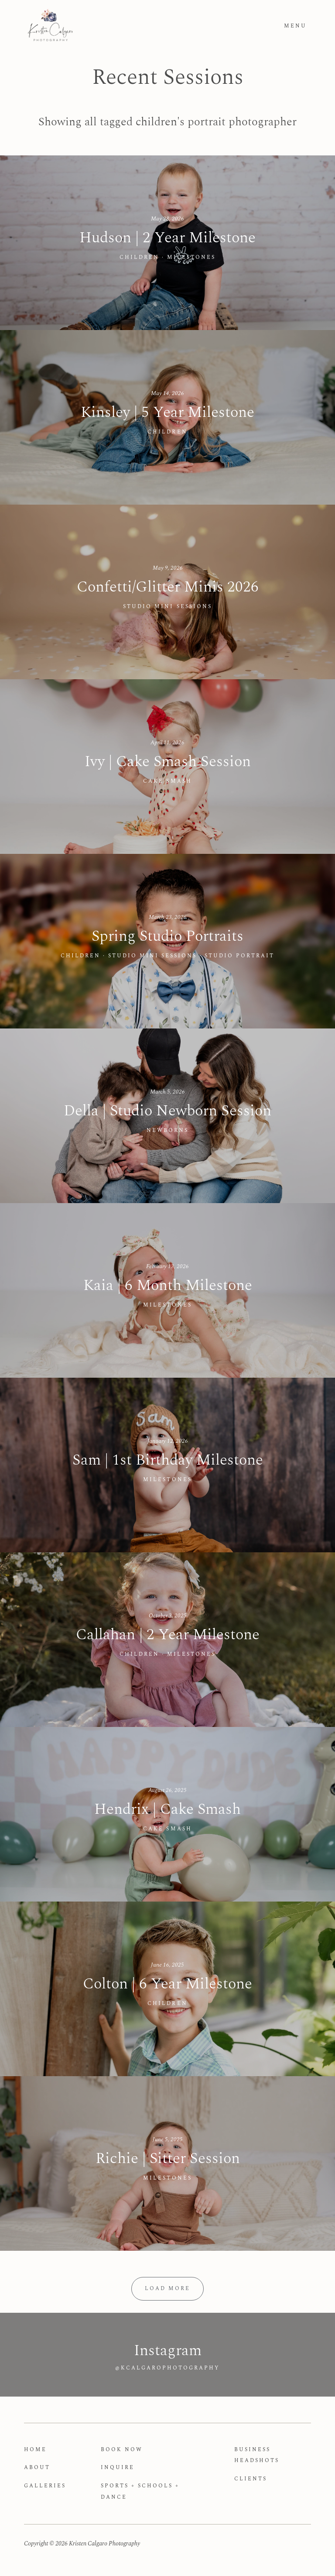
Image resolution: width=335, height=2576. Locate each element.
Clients (250, 2479)
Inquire (117, 2467)
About (37, 2467)
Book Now (122, 2449)
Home (35, 2449)
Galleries (45, 2486)
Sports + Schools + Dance (140, 2491)
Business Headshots (256, 2455)
